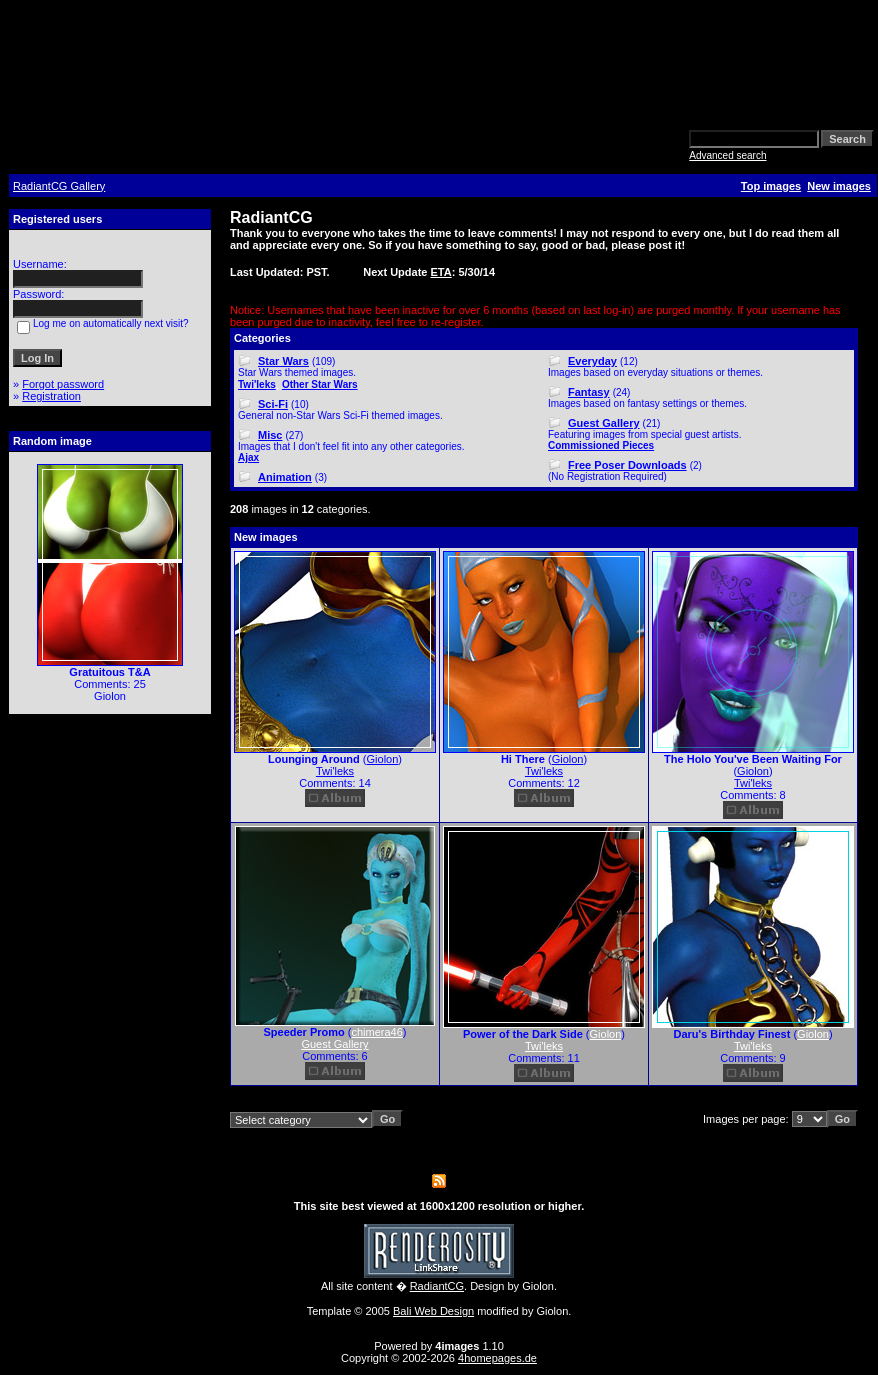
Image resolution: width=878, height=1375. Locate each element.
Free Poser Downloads (627, 465)
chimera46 (377, 1032)
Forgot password (63, 384)
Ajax (248, 457)
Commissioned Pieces (601, 445)
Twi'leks (257, 384)
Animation (285, 477)
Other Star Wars (320, 384)
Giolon (383, 759)
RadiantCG (437, 1286)
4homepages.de (497, 1358)
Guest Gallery (604, 423)
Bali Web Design (433, 1311)
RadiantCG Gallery (59, 186)
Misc (270, 435)
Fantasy (589, 392)
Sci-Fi (273, 404)
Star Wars (283, 361)
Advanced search (727, 155)
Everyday (592, 361)
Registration (51, 396)
